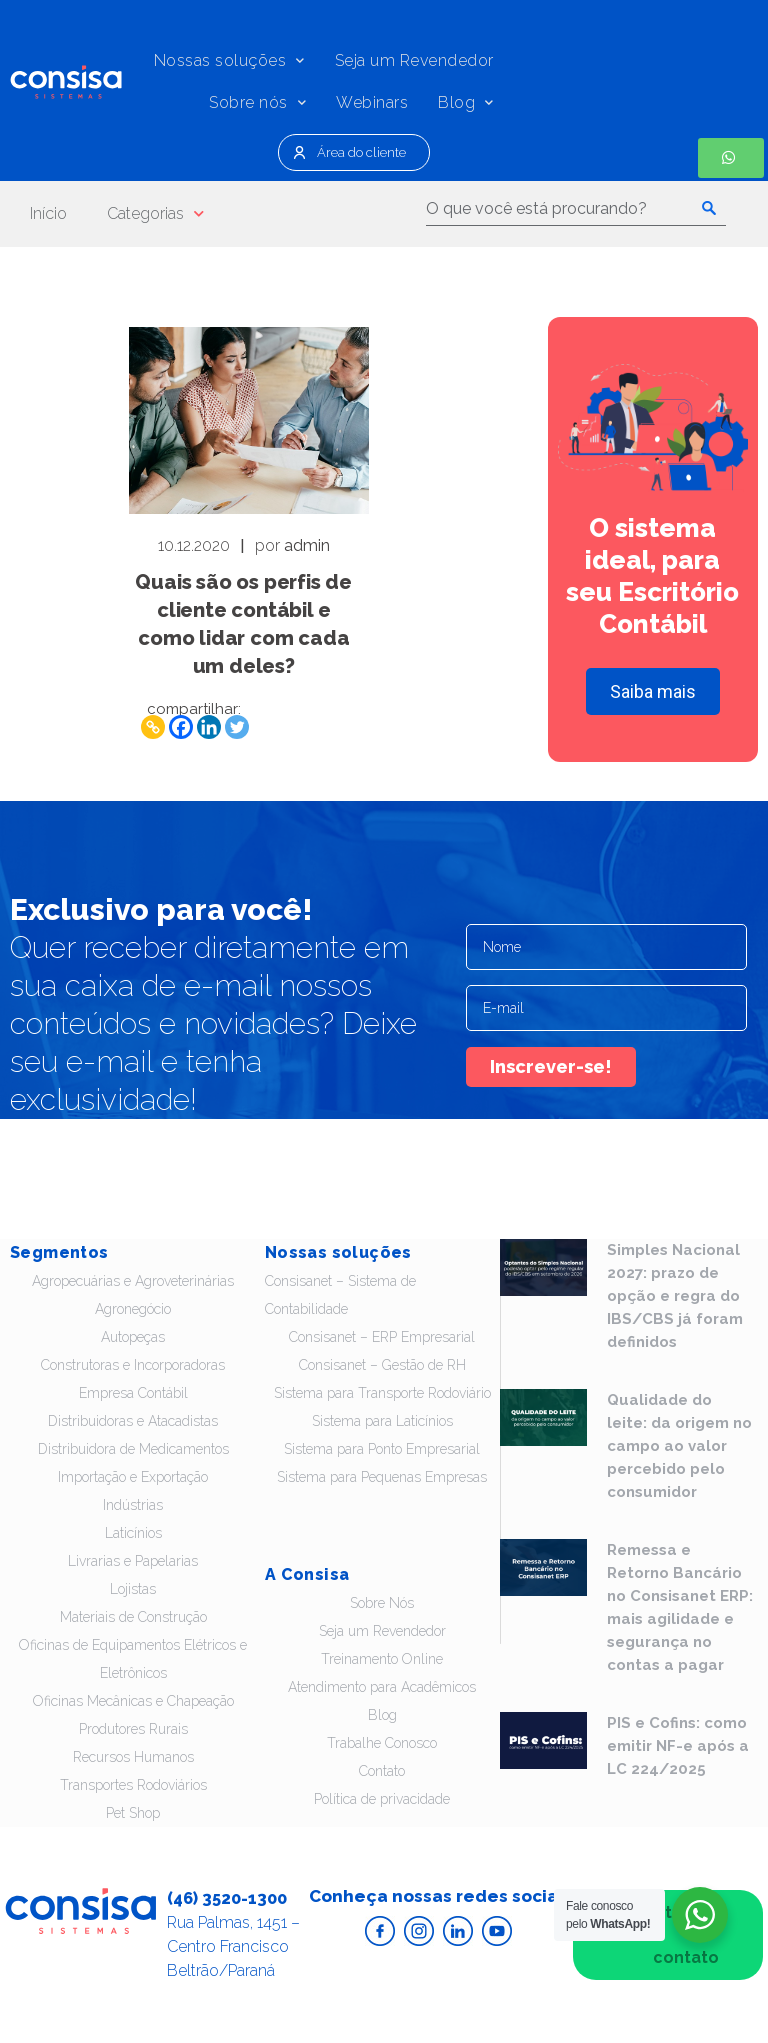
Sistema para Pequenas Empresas (382, 1477)
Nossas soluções (229, 60)
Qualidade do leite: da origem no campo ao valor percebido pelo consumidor (679, 1446)
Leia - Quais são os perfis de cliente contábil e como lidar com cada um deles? (249, 420)
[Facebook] (181, 727)
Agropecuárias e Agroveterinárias (133, 1281)
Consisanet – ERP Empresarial (382, 1337)
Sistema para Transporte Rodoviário (382, 1393)
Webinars (372, 102)
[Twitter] (237, 727)
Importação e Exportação (133, 1477)
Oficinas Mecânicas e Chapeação (133, 1701)
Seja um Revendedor (414, 60)
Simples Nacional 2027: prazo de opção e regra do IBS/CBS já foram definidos (675, 1296)
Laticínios (133, 1533)
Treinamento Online (382, 1659)
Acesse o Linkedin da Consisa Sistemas (458, 1931)
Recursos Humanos (133, 1757)
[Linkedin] (209, 727)
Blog (466, 102)
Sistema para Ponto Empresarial (382, 1449)
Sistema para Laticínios (382, 1421)
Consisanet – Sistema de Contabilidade (340, 1295)
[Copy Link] (153, 727)
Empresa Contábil (133, 1393)
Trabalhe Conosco (382, 1743)
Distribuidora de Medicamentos (133, 1449)
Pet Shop (133, 1813)
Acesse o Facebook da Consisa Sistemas (380, 1931)
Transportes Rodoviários (133, 1785)
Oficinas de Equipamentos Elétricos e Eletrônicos (133, 1659)
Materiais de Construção (133, 1617)
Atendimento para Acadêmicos (382, 1687)
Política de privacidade (382, 1799)
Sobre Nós (382, 1603)
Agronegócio (133, 1309)
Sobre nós (257, 102)
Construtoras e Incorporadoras (133, 1365)
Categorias (155, 213)
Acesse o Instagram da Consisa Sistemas (419, 1931)
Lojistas (133, 1589)
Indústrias (133, 1505)
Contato (382, 1771)
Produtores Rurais (133, 1729)
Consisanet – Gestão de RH (382, 1365)
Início (48, 213)
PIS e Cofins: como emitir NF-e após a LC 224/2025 (678, 1746)
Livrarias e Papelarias (133, 1561)
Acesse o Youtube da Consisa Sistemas (497, 1931)
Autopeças (133, 1337)
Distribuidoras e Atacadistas (133, 1421)
